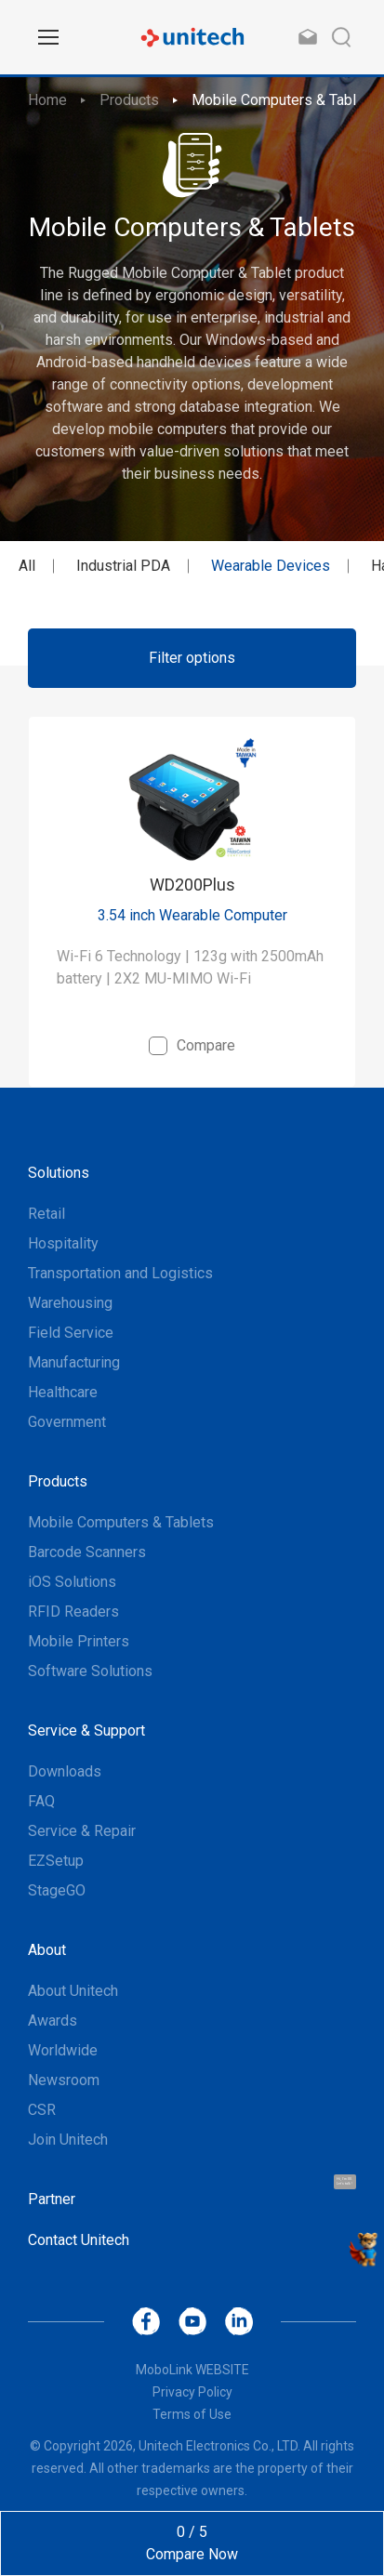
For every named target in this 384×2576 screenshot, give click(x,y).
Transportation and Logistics (120, 1273)
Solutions (58, 1173)
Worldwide (63, 2050)
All (27, 566)
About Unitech (73, 1991)
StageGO (57, 1890)
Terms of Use (192, 2414)
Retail (46, 1213)
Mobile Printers (78, 1641)
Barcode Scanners (87, 1552)
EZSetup (56, 1860)
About (47, 1950)
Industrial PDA (123, 566)
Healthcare (63, 1392)
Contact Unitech (78, 2240)
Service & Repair (82, 1831)
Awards (52, 2020)
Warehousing (70, 1303)
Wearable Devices (270, 566)
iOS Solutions (72, 1582)
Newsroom (63, 2080)
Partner (51, 2199)
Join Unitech (68, 2139)
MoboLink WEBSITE (192, 2369)
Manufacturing (74, 1362)
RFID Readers (73, 1611)
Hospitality (63, 1243)
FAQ (41, 1801)
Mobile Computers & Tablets (284, 100)
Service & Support (86, 1730)
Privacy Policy (192, 2391)
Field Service (70, 1332)
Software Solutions (90, 1671)
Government (67, 1422)
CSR (42, 2110)
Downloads (64, 1771)
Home (47, 100)
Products (129, 100)
